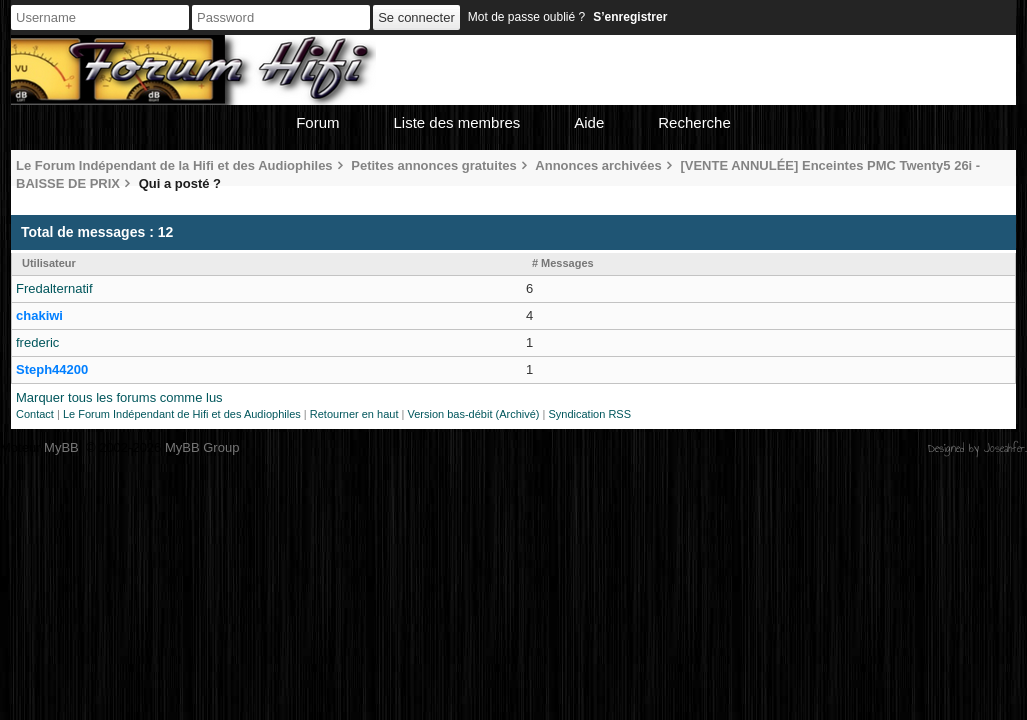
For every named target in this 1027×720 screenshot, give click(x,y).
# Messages (563, 263)
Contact (35, 414)
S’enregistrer (630, 17)
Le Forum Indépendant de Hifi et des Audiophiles (182, 414)
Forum (317, 122)
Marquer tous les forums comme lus (119, 397)
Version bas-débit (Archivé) (473, 414)
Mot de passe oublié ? (526, 17)
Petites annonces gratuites (433, 165)
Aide (589, 122)
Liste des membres (457, 122)
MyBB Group (202, 447)
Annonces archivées (598, 165)
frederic (37, 342)
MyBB (61, 447)
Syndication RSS (589, 414)
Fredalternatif (54, 288)
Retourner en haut (354, 414)
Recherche (694, 122)
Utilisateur (49, 263)
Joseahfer (1004, 448)
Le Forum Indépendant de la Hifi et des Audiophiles (174, 165)
